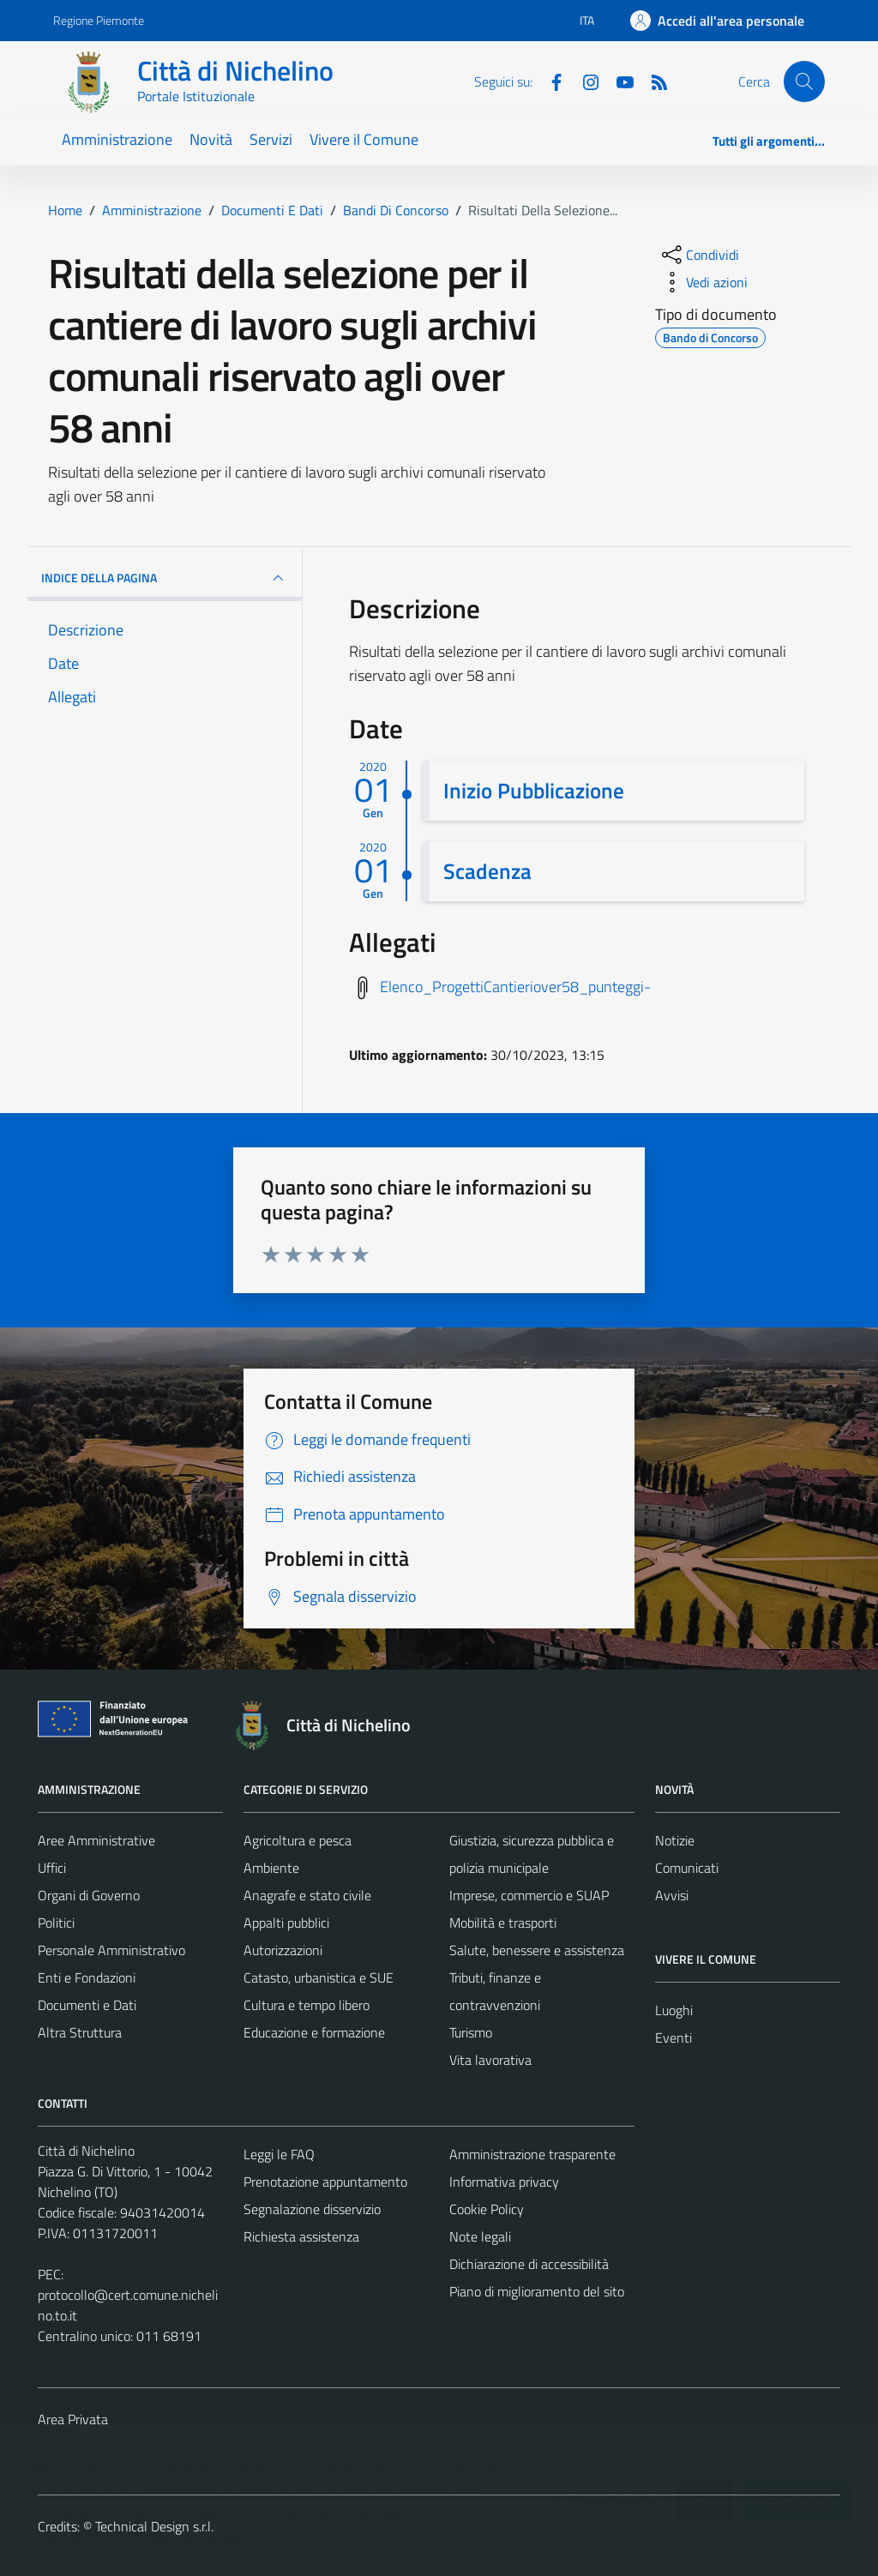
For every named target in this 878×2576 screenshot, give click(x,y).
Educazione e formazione (314, 2032)
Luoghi (674, 2010)
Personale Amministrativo (111, 1950)
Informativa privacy (504, 2181)
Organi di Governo (89, 1895)
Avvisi (672, 1895)
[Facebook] (549, 80)
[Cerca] (804, 81)
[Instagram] (584, 80)
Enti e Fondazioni (86, 1977)
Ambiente (271, 1867)
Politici (56, 1922)
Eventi (673, 2037)
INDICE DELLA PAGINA (164, 578)
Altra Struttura (80, 2032)
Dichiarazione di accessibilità (529, 2264)
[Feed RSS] (652, 80)
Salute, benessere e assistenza (536, 1950)
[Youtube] (618, 80)
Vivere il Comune (364, 139)
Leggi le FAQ (279, 2154)
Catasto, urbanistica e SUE (319, 1977)
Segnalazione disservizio (312, 2209)
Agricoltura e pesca (298, 1840)
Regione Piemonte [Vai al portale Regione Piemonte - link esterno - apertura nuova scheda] (98, 20)
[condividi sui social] (699, 254)
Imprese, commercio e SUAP (529, 1895)
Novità (210, 139)
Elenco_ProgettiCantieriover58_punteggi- (515, 986)
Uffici (52, 1867)
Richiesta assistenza (301, 2236)
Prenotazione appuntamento (325, 2181)
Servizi (271, 139)
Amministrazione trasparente (532, 2154)
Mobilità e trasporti (502, 1922)
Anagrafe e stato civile (307, 1895)
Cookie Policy (486, 2209)
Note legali (480, 2236)
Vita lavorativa (490, 2059)
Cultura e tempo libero (307, 2005)
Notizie (675, 1840)
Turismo (470, 2032)
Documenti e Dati (87, 2005)
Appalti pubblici (286, 1922)
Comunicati (687, 1867)
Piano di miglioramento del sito (536, 2291)
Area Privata (73, 2419)
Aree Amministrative (96, 1840)
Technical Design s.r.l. (154, 2526)
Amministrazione (117, 139)
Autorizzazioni (283, 1950)
